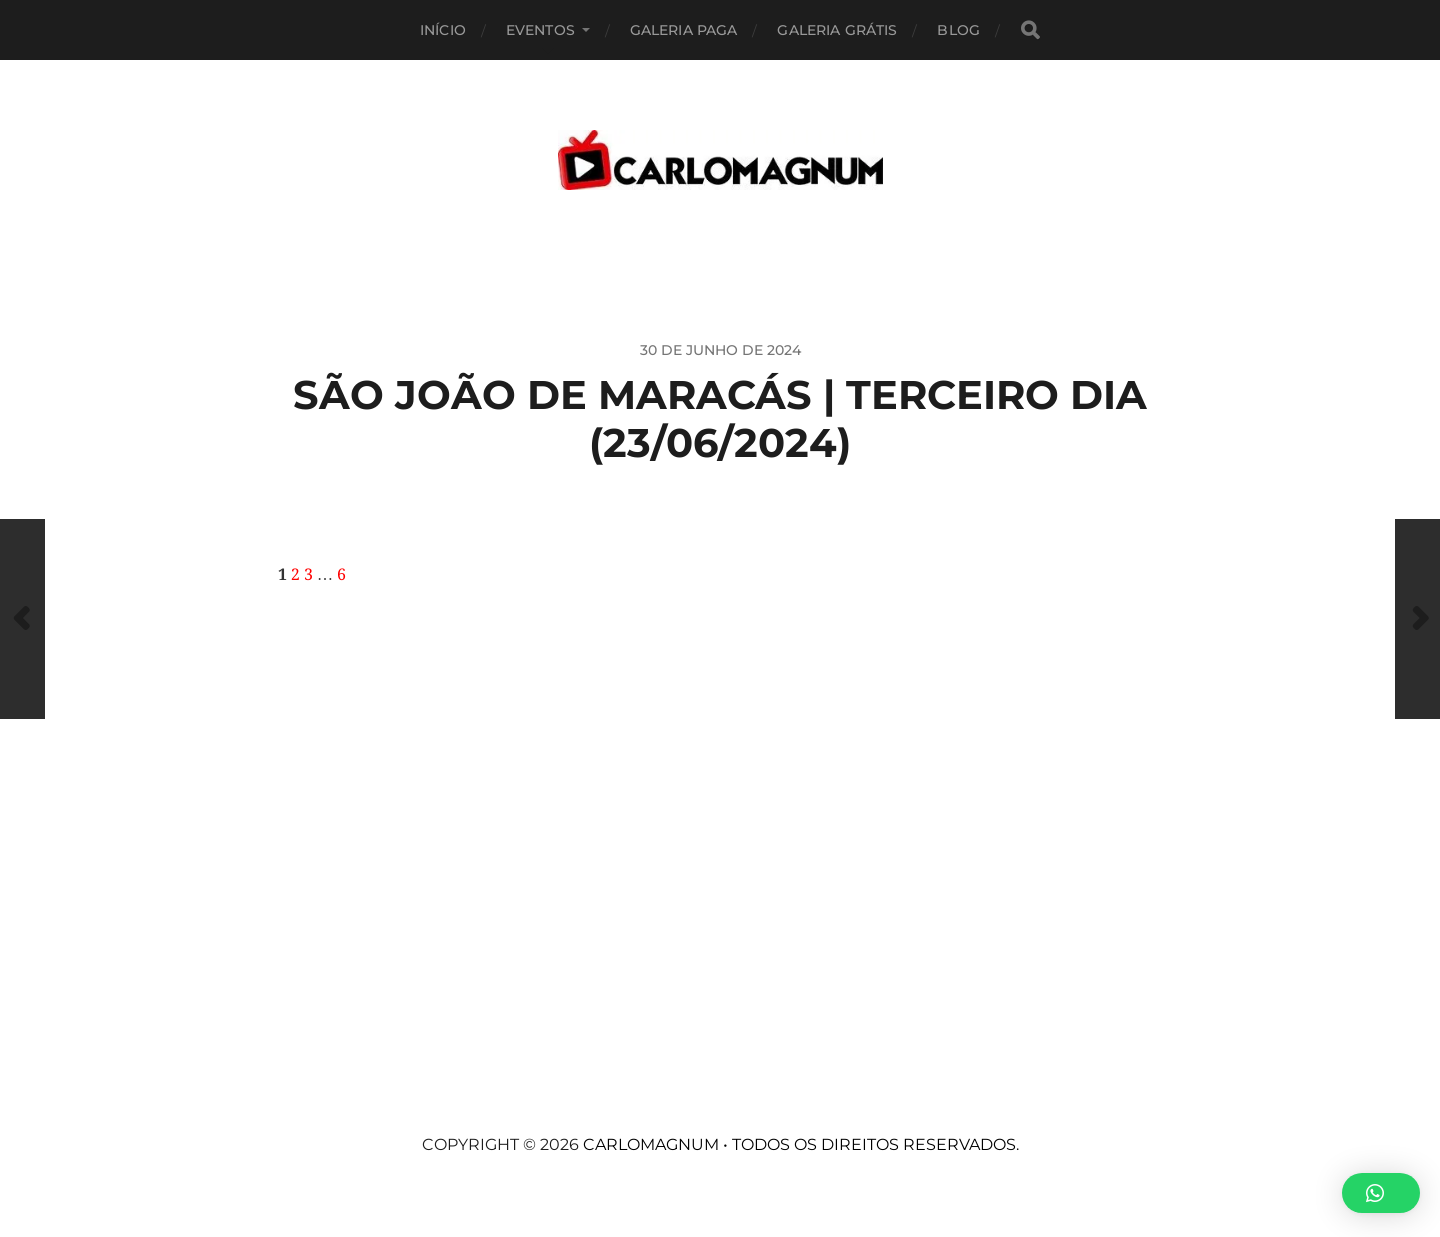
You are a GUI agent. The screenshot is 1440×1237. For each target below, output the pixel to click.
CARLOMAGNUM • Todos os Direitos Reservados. (801, 1144)
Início (443, 30)
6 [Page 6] (341, 575)
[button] (1381, 1193)
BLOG (958, 30)
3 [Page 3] (308, 575)
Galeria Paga (684, 30)
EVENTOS (540, 30)
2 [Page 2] (295, 575)
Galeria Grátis (837, 30)
